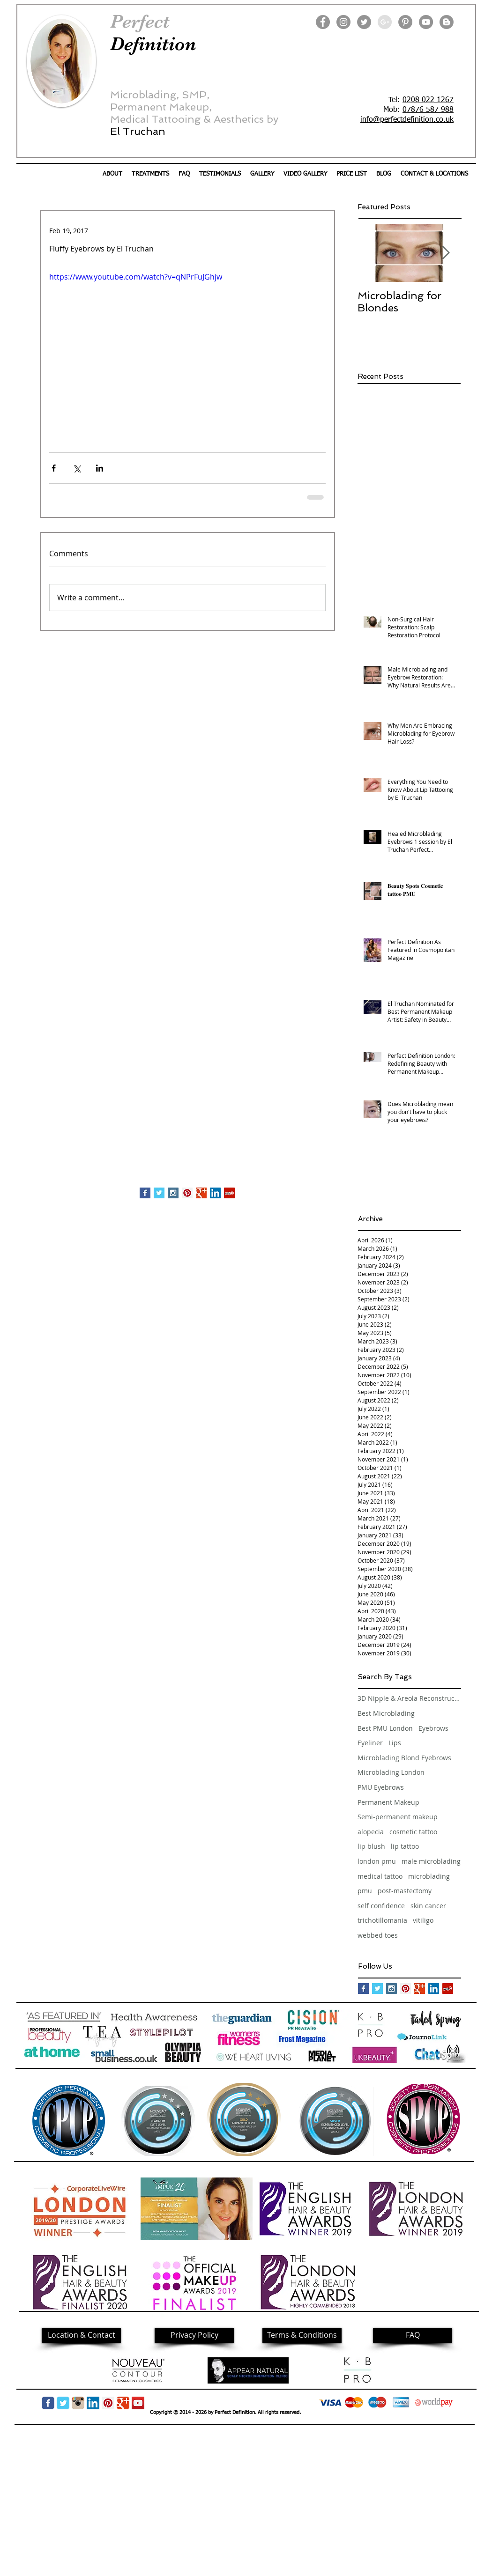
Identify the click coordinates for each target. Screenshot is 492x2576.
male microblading (431, 1861)
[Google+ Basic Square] (201, 1193)
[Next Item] (445, 253)
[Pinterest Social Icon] (187, 1193)
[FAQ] (412, 2335)
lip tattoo (405, 1846)
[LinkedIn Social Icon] (215, 1193)
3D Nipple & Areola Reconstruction (409, 1698)
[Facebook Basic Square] (145, 1193)
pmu (365, 1890)
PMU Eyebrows (381, 1787)
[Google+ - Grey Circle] (385, 22)
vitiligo (423, 1920)
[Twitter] (364, 22)
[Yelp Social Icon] (229, 1193)
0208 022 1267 (428, 100)
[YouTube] (426, 22)
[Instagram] (343, 22)
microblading (429, 1876)
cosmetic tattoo (413, 1831)
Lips (394, 1742)
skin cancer (428, 1905)
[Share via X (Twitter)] (76, 468)
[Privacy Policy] (194, 2335)
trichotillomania (382, 1920)
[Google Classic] (123, 2403)
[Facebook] (323, 22)
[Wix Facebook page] (48, 2403)
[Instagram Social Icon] (173, 1193)
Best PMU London (385, 1728)
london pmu (377, 1861)
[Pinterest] (405, 22)
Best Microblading (386, 1713)
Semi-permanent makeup (398, 1816)
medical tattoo (380, 1876)
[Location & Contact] (81, 2335)
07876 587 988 (428, 110)
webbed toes (378, 1935)
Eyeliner (370, 1742)
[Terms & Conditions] (302, 2335)
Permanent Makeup (388, 1802)
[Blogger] (447, 22)
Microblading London (391, 1772)
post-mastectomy (405, 1890)
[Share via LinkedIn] (99, 468)
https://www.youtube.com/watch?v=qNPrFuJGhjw (135, 277)
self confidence (381, 1905)
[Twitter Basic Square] (159, 1193)
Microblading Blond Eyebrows (404, 1757)
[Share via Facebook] (53, 468)
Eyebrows (433, 1728)
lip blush (371, 1846)
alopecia (371, 1831)
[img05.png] (78, 2403)
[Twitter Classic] (63, 2403)
